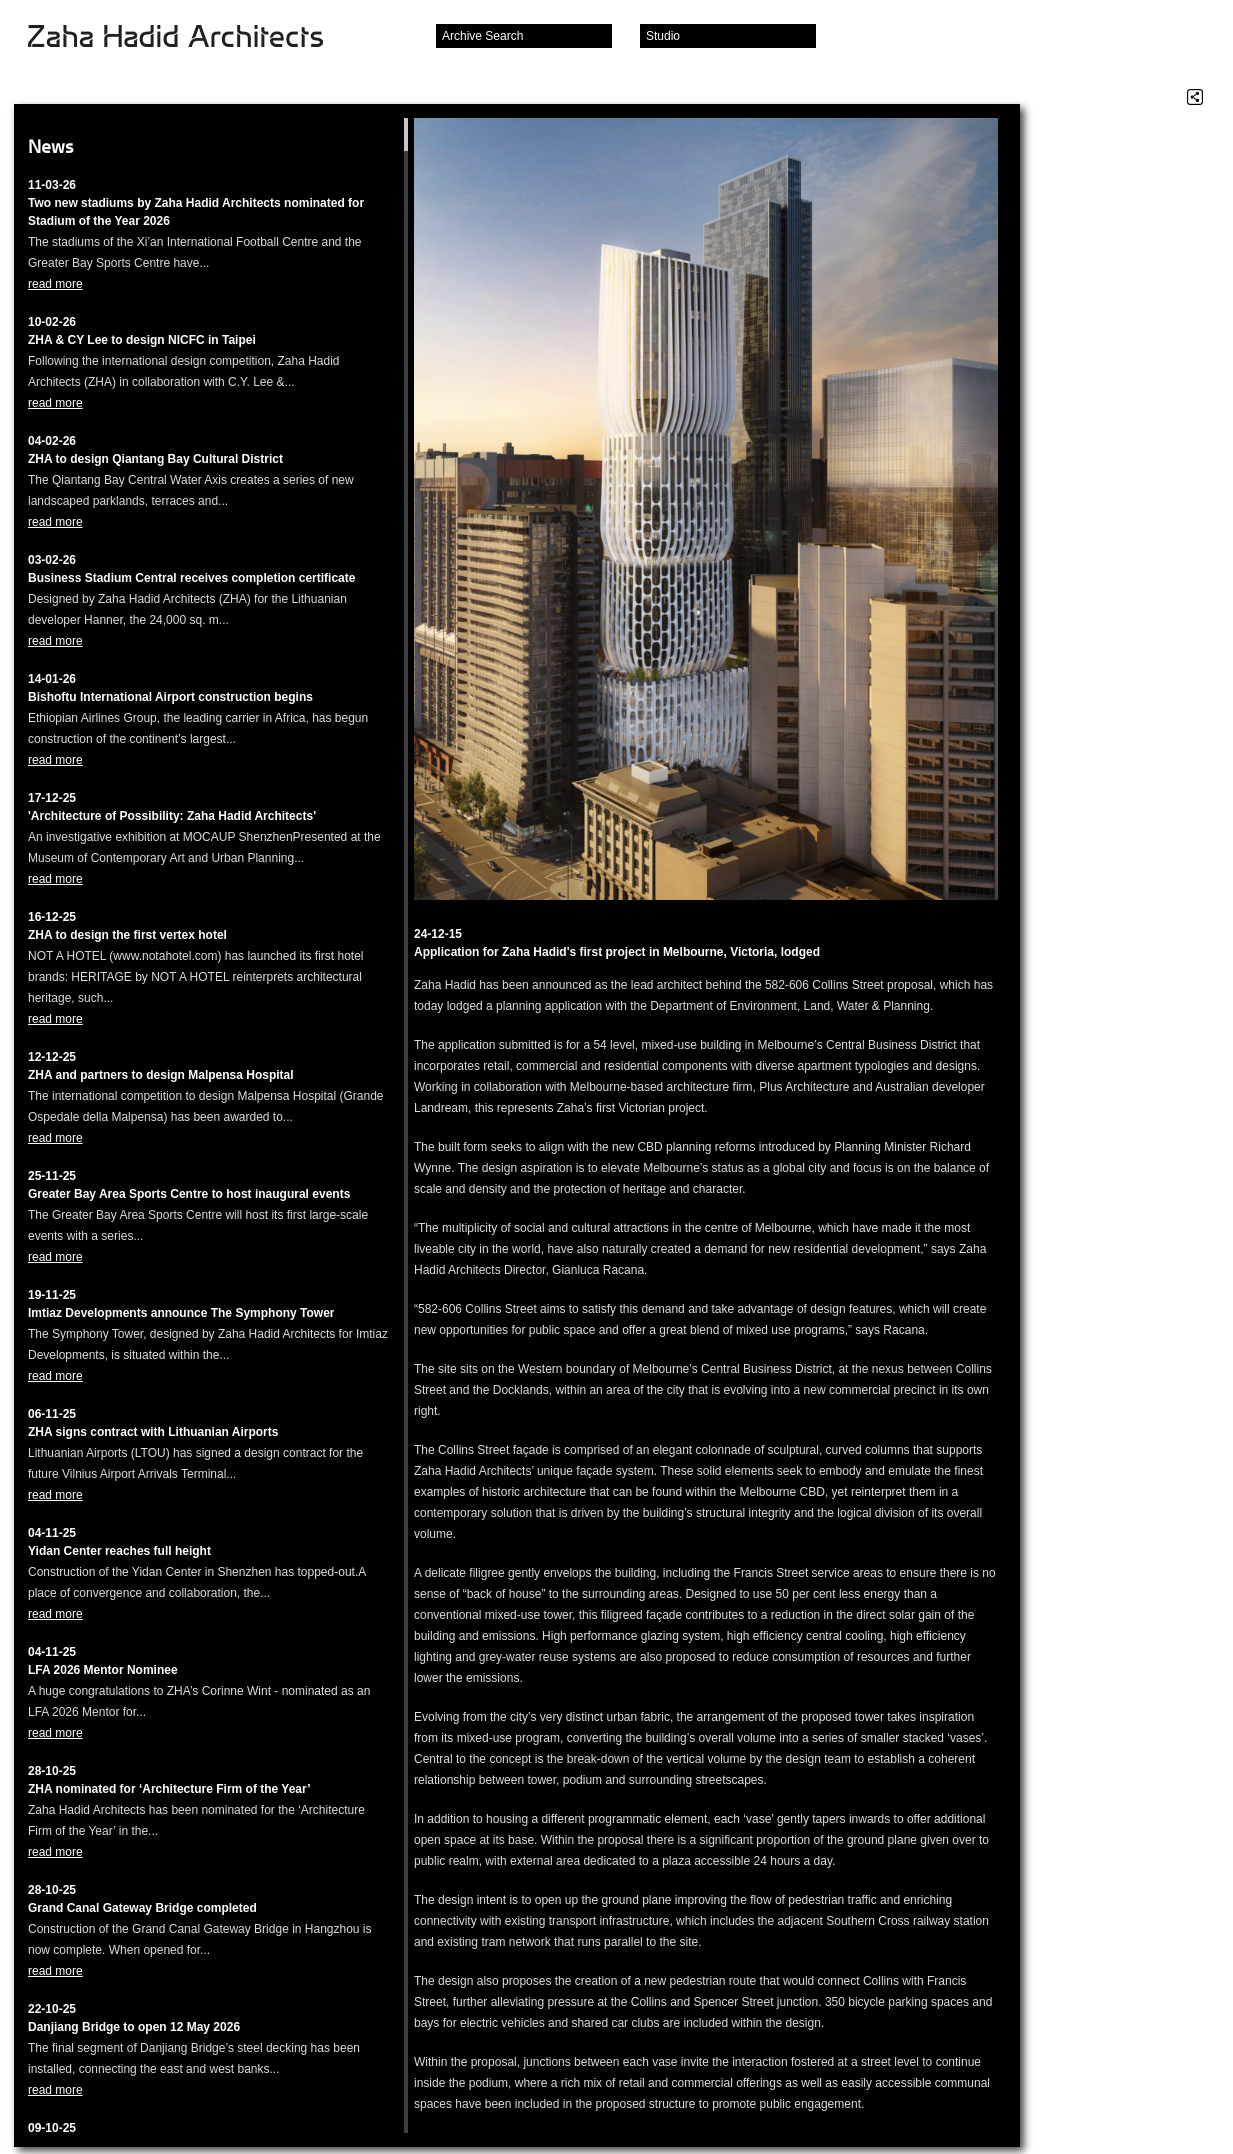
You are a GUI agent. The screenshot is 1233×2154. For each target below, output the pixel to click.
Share (1195, 97)
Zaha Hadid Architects (191, 38)
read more (55, 284)
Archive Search (482, 36)
